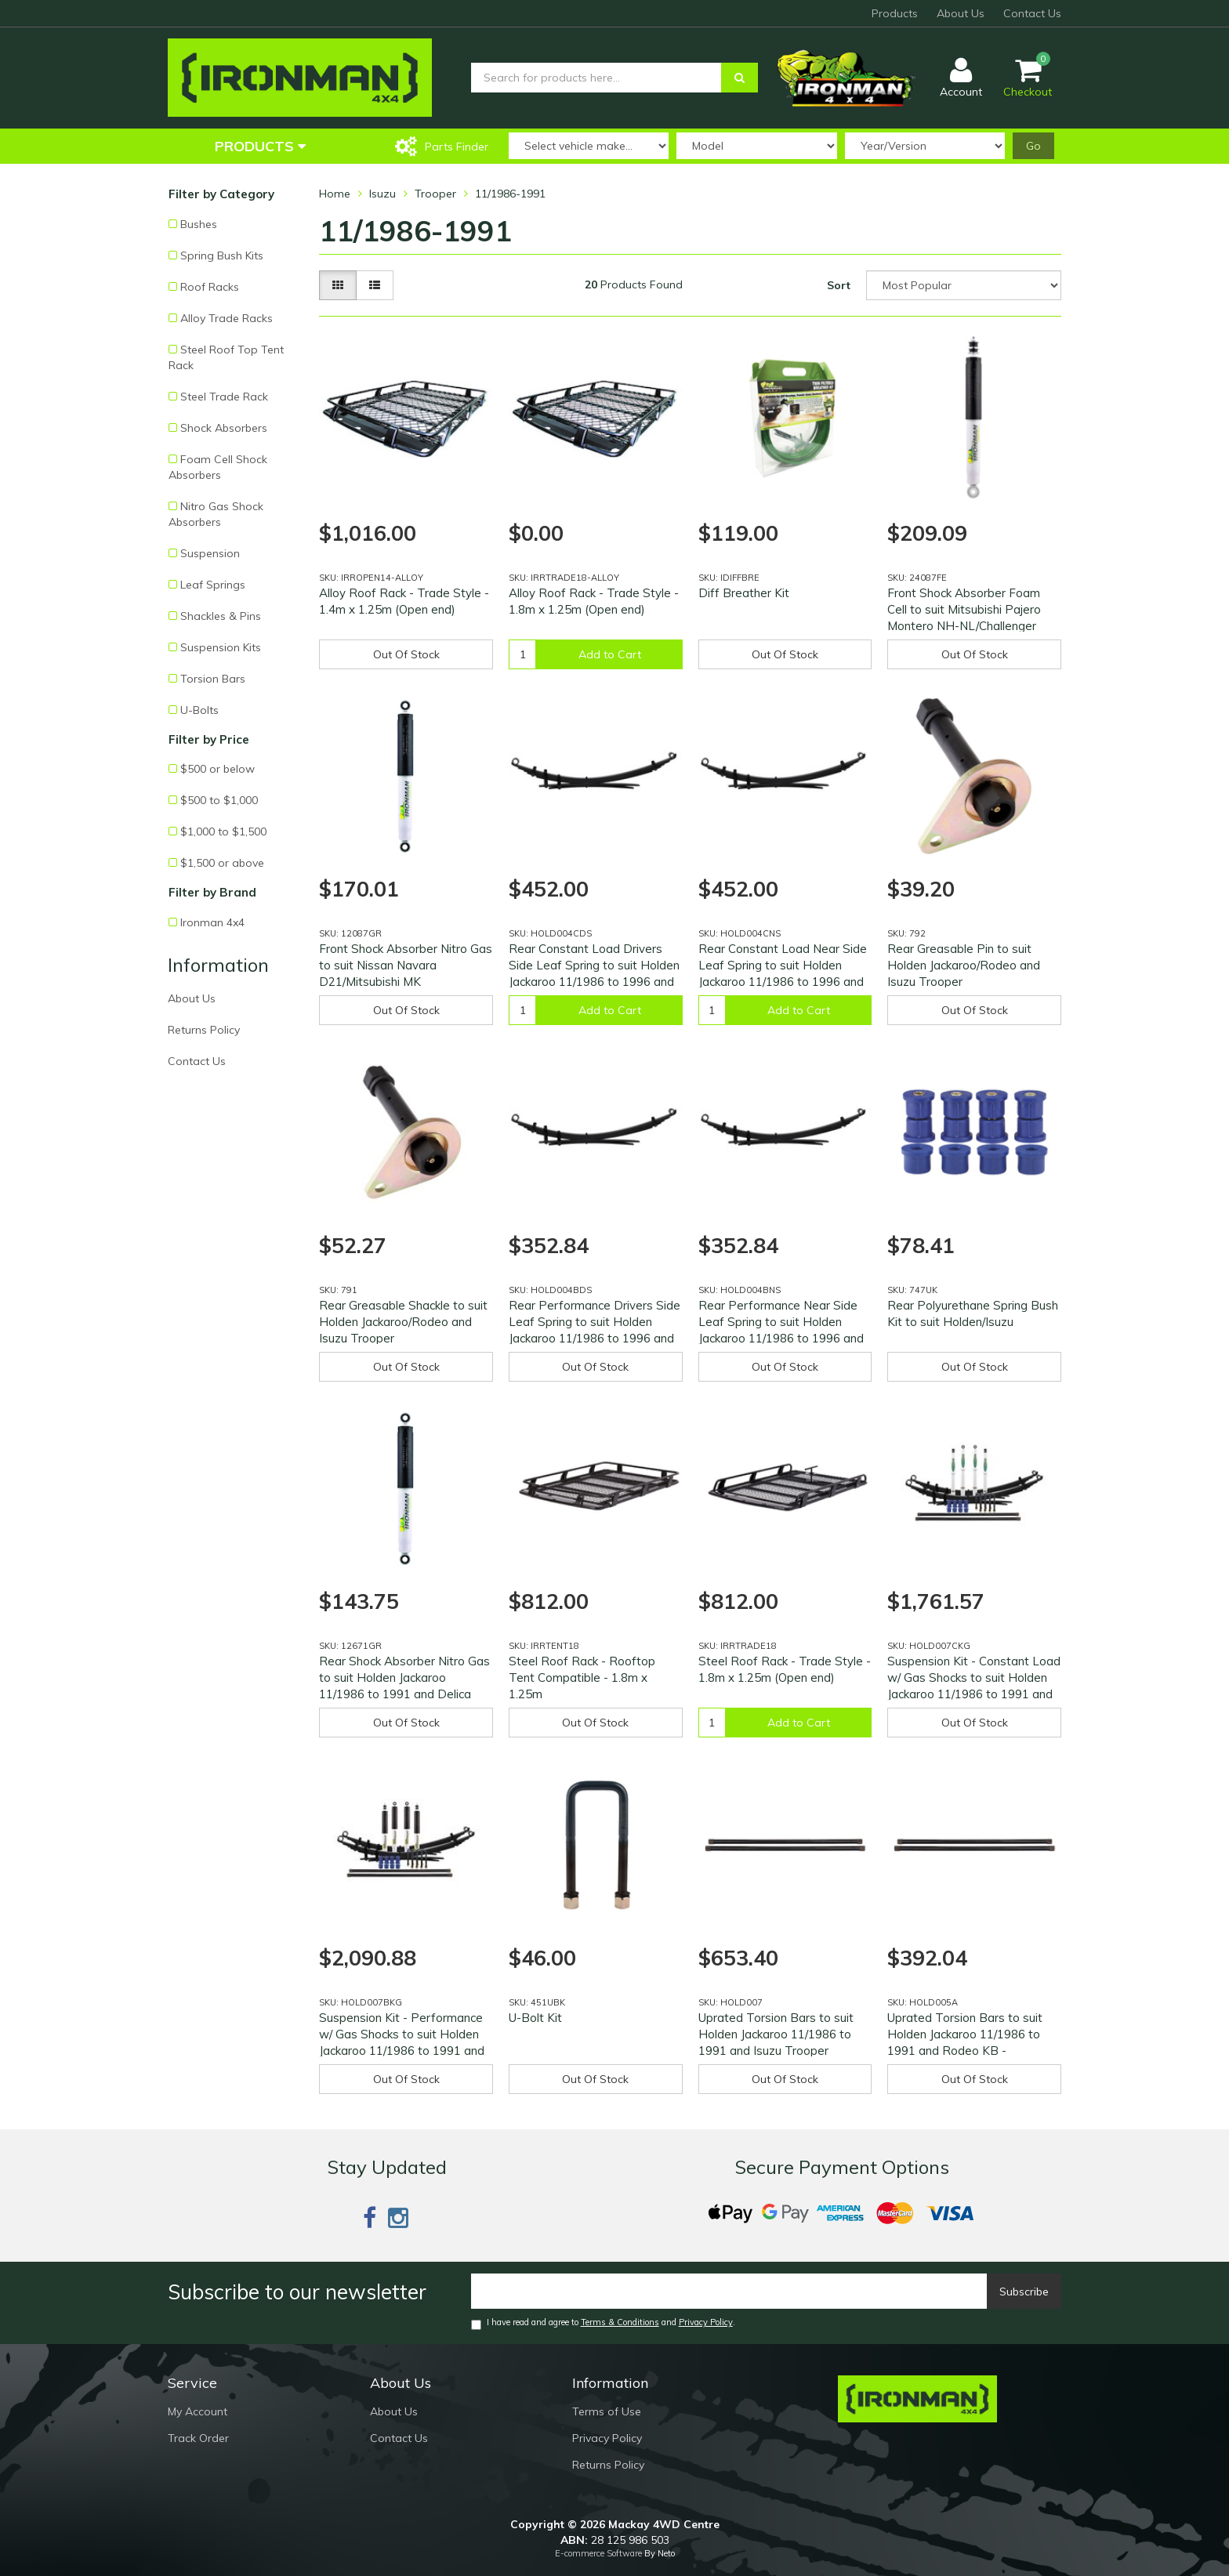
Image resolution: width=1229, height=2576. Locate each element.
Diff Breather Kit (743, 592)
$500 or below (217, 769)
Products (895, 13)
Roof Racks (209, 287)
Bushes (198, 224)
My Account (197, 2411)
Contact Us (1032, 13)
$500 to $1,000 (219, 800)
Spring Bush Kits (221, 255)
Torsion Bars (212, 679)
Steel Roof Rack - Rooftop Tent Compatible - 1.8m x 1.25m (582, 1677)
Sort (838, 285)
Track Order (198, 2438)
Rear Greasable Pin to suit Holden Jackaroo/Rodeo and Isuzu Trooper (963, 965)
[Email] (729, 2291)
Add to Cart (609, 654)
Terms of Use (606, 2411)
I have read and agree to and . (603, 2323)
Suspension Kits (220, 647)
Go (1033, 146)
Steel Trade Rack (224, 396)
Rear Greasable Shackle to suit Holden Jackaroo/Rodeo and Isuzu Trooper (403, 1322)
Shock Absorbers (223, 428)
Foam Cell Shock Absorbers (218, 467)
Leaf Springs (212, 585)
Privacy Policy (706, 2322)
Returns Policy (204, 1030)
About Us (960, 13)
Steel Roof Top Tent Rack (226, 357)
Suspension (210, 553)
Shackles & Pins (220, 616)
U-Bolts (199, 710)
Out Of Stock (406, 654)
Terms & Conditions (620, 2322)
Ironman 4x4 (212, 922)
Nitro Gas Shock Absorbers (216, 514)
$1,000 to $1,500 (223, 831)
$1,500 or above (222, 863)
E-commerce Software (598, 2553)
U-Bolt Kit (535, 2017)
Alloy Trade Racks (226, 318)
